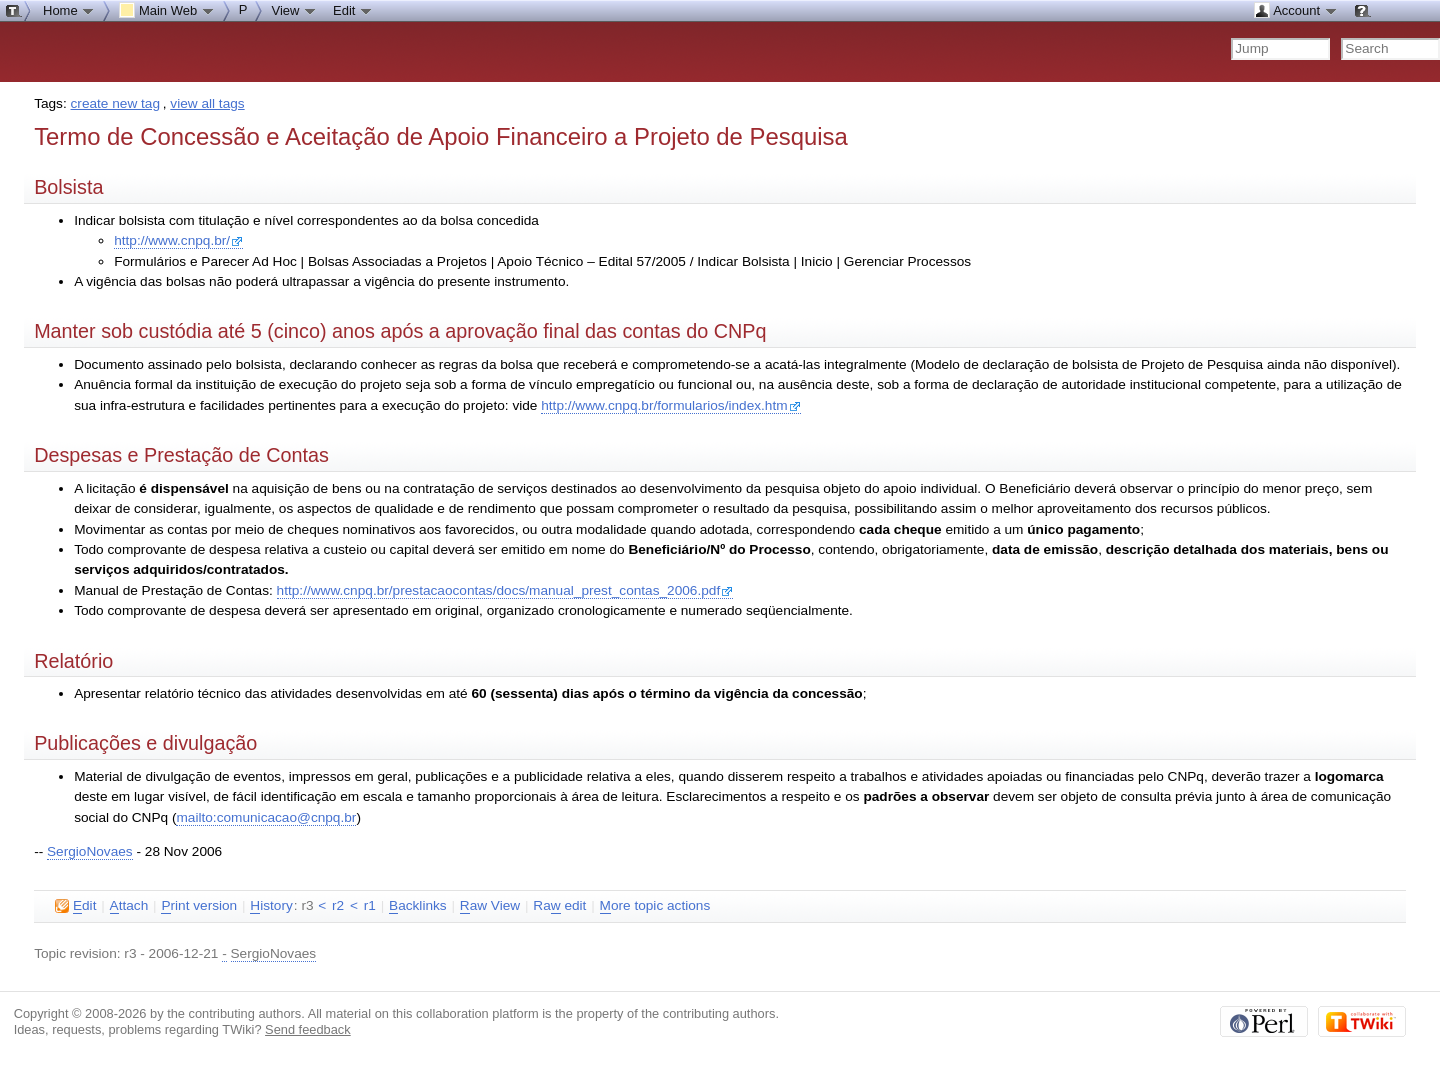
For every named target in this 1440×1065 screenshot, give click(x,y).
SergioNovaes (90, 851)
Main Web (167, 10)
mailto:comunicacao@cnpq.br (266, 817)
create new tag (115, 103)
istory (271, 906)
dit (75, 906)
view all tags (207, 103)
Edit (353, 10)
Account (1295, 10)
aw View (490, 906)
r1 (370, 905)
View (294, 10)
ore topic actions (655, 906)
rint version (199, 906)
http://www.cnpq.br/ (178, 240)
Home (69, 10)
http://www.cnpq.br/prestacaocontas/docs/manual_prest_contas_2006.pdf (505, 590)
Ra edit (559, 906)
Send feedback (308, 1029)
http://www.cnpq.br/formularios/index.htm (670, 405)
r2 (338, 905)
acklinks (418, 906)
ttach (129, 906)
